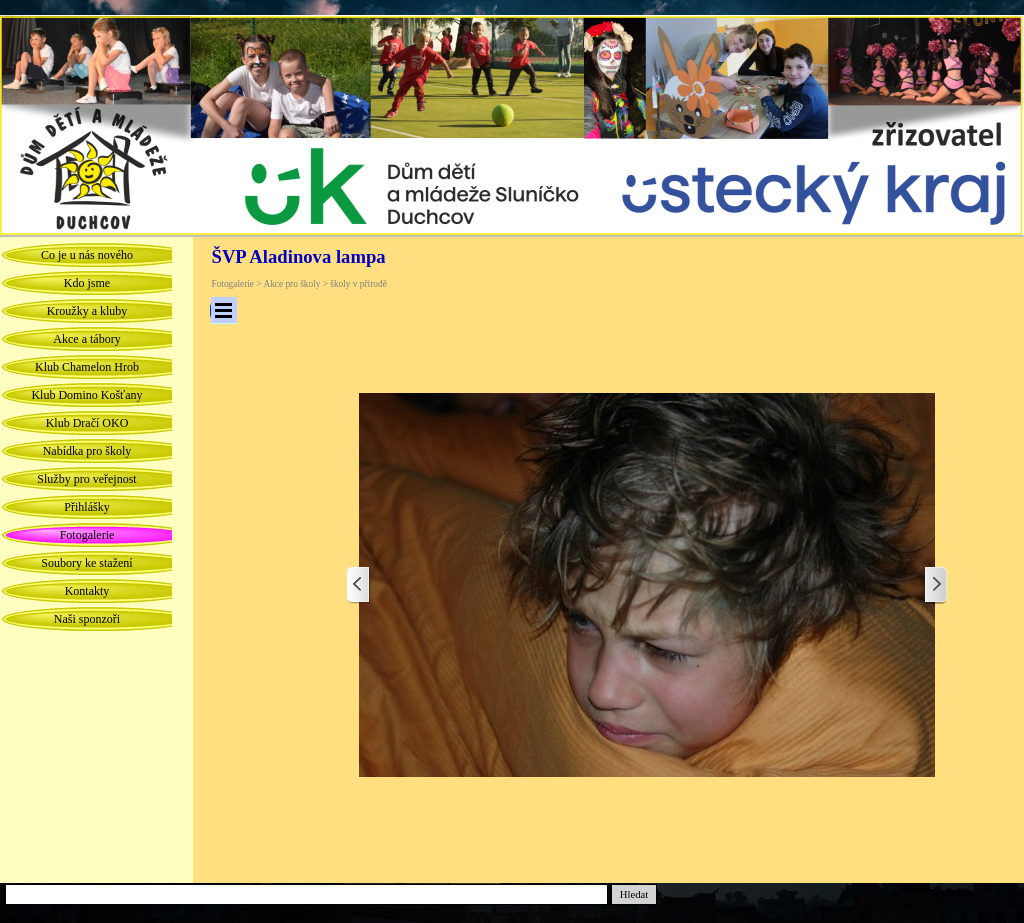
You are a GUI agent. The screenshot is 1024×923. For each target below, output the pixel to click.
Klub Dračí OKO (87, 423)
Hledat (634, 894)
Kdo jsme (87, 283)
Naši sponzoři (87, 619)
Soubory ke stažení (86, 563)
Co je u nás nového (87, 255)
